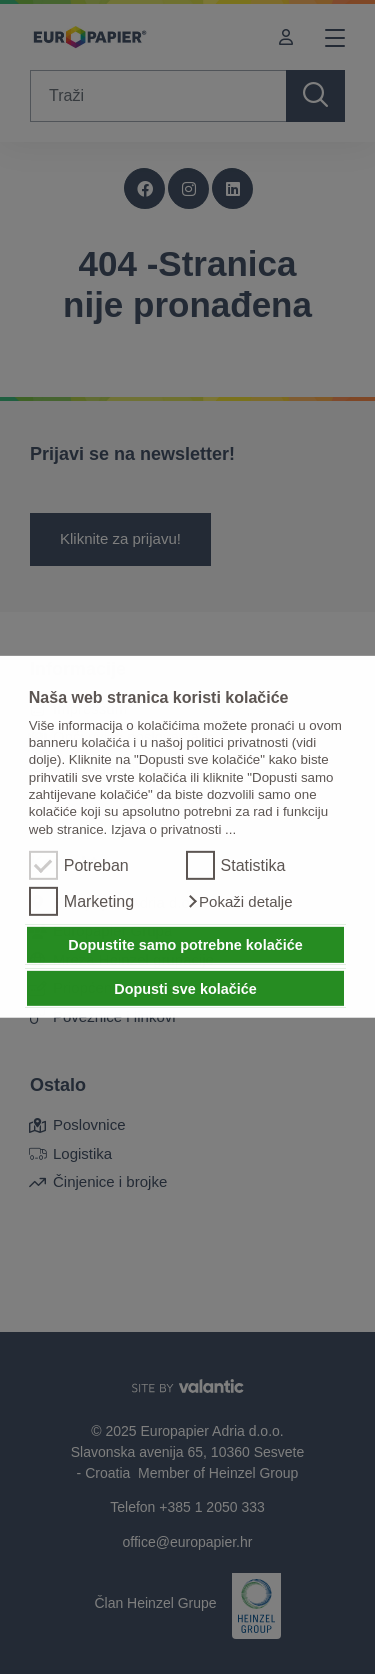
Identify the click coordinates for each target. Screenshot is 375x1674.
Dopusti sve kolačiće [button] (185, 988)
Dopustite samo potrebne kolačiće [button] (185, 945)
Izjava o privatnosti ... (173, 829)
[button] (239, 902)
